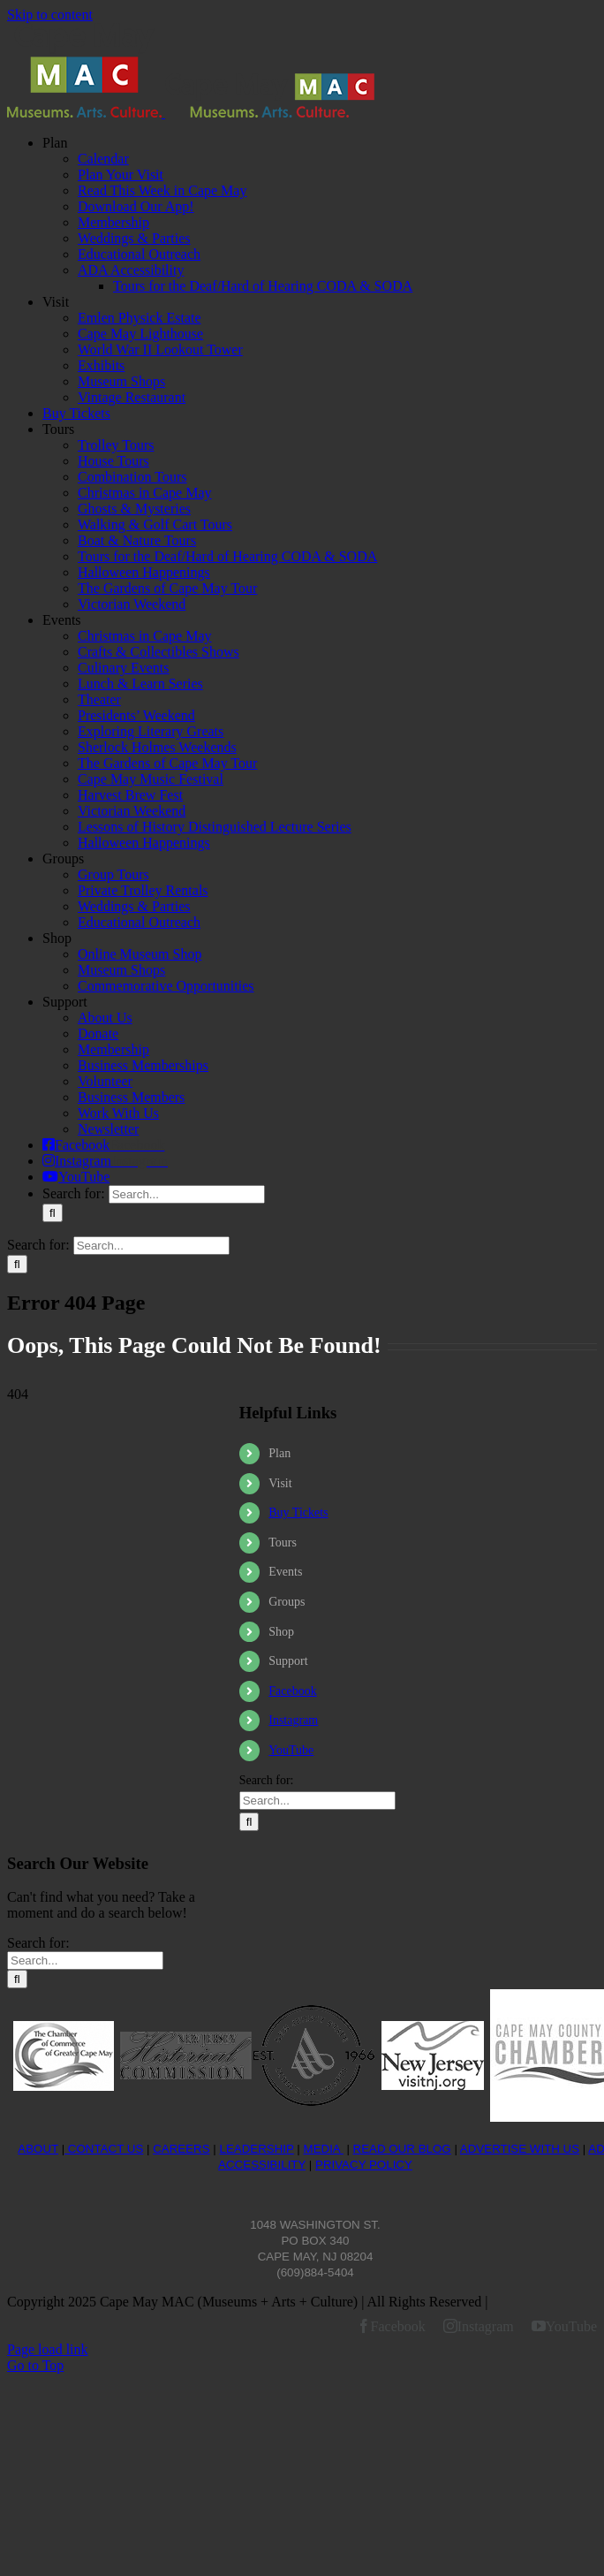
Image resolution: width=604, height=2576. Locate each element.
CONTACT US (103, 2148)
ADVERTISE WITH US (519, 2148)
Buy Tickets (298, 1512)
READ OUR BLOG (402, 2148)
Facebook (292, 1691)
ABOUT (38, 2148)
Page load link (47, 2349)
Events (285, 1571)
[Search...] (187, 1194)
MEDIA (324, 2148)
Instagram (293, 1720)
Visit (279, 1483)
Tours (282, 1542)
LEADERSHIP (256, 2148)
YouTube (290, 1750)
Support (287, 1661)
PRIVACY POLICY (363, 2164)
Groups (286, 1601)
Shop (281, 1631)
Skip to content (50, 14)
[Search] (52, 1213)
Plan (279, 1453)
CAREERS (181, 2148)
